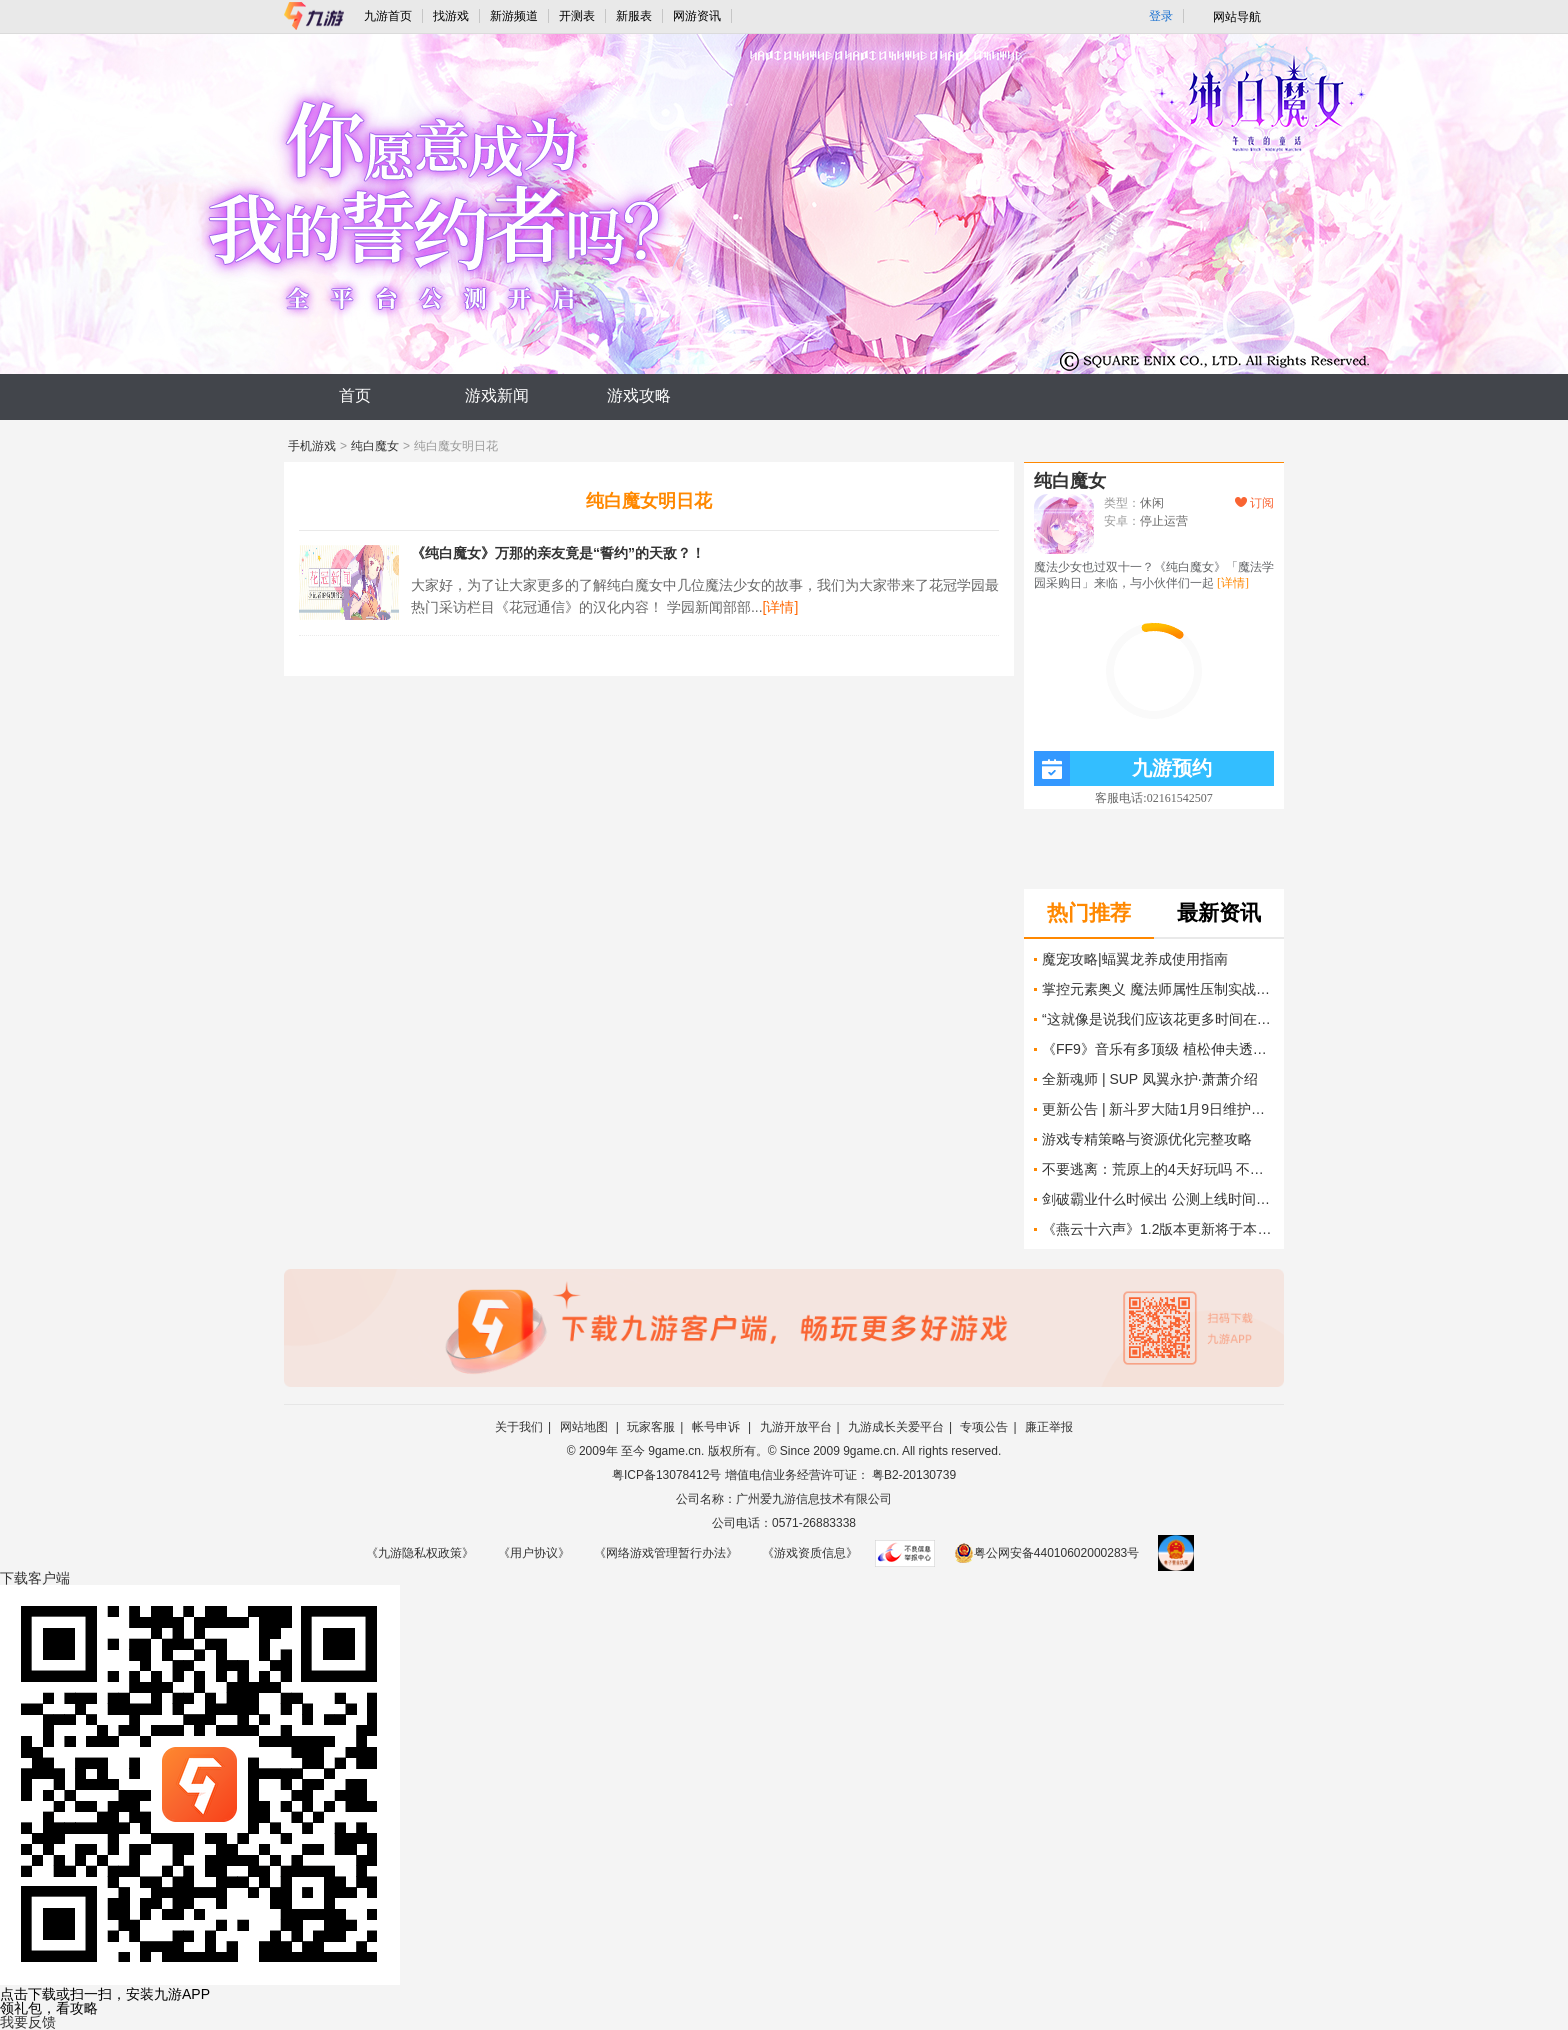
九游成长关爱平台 (896, 1427)
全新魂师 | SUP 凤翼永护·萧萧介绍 (1150, 1079)
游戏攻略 (639, 395)
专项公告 (984, 1427)
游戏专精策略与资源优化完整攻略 (1147, 1139)
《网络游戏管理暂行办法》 (666, 1553)
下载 (35, 1578)
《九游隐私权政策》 (420, 1553)
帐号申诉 (717, 1427)
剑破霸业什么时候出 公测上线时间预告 (1158, 1199)
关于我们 (519, 1427)
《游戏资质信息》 (810, 1553)
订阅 (1254, 503)
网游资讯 (697, 16)
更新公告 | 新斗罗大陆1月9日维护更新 (1158, 1109)
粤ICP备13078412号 (666, 1475)
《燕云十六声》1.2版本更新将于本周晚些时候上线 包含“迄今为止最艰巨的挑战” (1158, 1229)
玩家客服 (651, 1427)
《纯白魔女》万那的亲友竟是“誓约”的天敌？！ (558, 553)
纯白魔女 (375, 446)
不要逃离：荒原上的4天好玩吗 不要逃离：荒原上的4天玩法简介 (1158, 1169)
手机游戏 (312, 446)
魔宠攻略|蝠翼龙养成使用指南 (1135, 959)
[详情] (781, 607)
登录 (1161, 16)
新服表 (634, 16)
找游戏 (451, 16)
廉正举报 (1049, 1427)
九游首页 (388, 16)
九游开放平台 (796, 1427)
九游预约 (1123, 768)
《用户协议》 (534, 1553)
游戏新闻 (497, 395)
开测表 (577, 16)
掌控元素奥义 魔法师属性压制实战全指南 (1158, 989)
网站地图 (585, 1427)
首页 (355, 395)
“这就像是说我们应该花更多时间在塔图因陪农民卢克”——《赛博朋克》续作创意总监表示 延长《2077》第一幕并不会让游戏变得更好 (1158, 1019)
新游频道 (514, 16)
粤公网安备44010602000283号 (1046, 1553)
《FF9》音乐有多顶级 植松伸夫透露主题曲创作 (1158, 1049)
